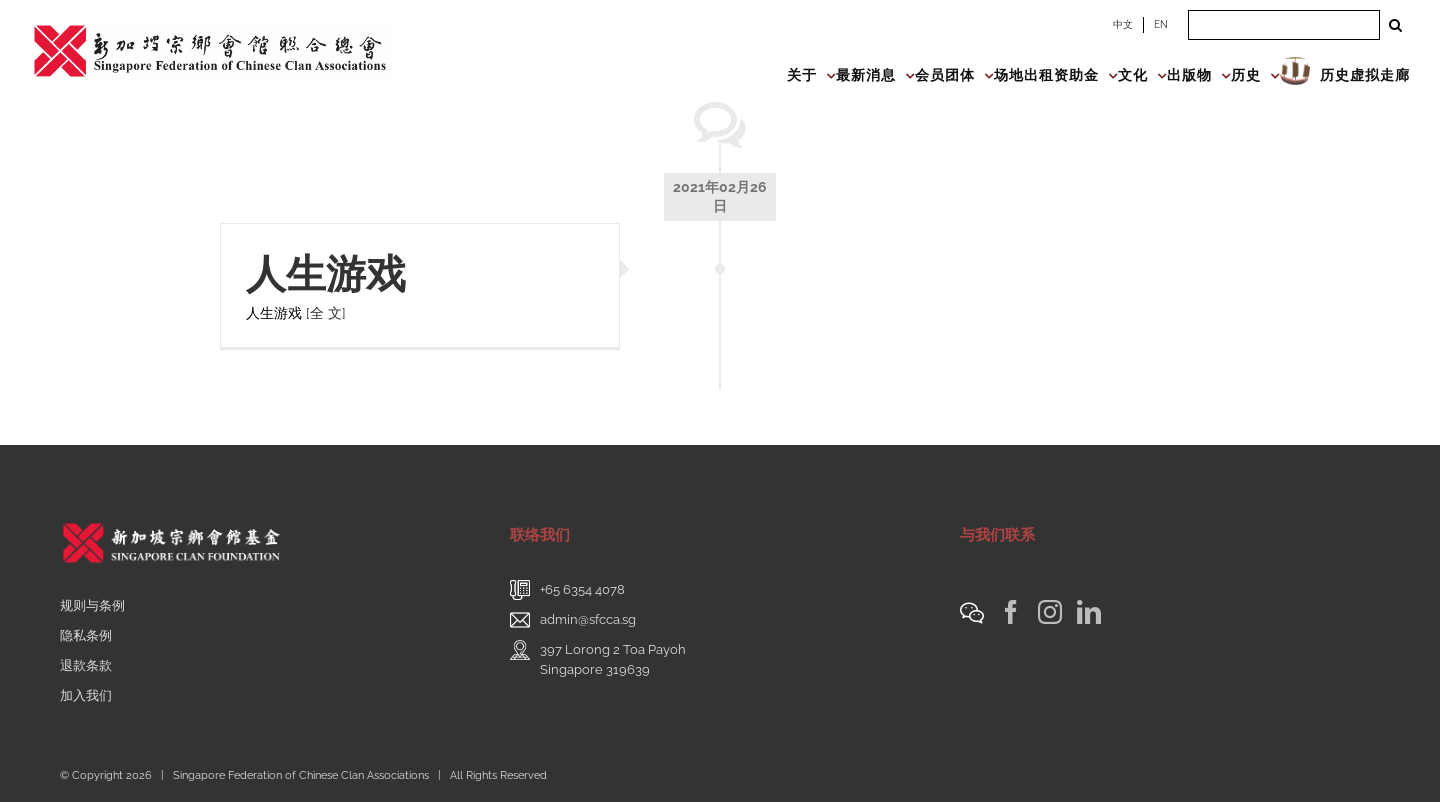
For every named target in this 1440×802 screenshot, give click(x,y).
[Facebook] (1011, 612)
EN (1161, 24)
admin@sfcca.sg (588, 619)
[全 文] (326, 313)
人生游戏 (326, 273)
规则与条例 (92, 605)
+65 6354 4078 (582, 589)
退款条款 (86, 665)
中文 (1123, 24)
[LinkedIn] (1089, 612)
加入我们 (86, 695)
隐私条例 (86, 635)
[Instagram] (1050, 612)
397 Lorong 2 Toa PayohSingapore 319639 (613, 659)
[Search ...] (1284, 25)
